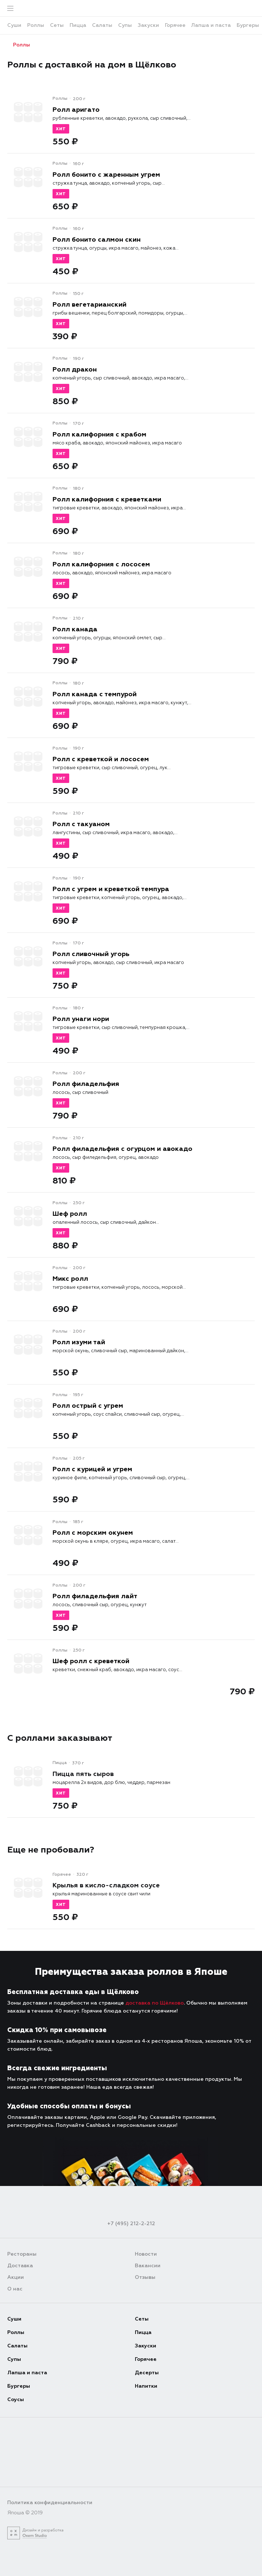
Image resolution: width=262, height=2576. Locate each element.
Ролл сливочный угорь (91, 954)
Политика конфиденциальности (49, 2502)
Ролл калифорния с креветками (107, 499)
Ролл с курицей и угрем (92, 1469)
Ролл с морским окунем (93, 1533)
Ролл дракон (75, 369)
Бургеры (18, 2386)
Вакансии (148, 2266)
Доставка (20, 2266)
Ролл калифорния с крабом (99, 434)
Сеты (142, 2319)
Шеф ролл (70, 1214)
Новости (146, 2254)
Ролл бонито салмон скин (97, 239)
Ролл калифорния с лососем (101, 564)
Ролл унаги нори (81, 1019)
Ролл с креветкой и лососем (101, 759)
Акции (15, 2277)
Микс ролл (70, 1279)
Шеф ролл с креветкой (91, 1661)
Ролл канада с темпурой (95, 694)
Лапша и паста (27, 2373)
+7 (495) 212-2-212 (131, 2223)
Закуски (145, 2346)
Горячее (146, 2359)
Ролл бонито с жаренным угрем (106, 175)
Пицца (143, 2332)
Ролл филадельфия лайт (95, 1596)
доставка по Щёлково (154, 2003)
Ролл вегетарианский (89, 304)
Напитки (146, 2386)
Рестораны (22, 2254)
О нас (14, 2289)
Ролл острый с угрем (88, 1406)
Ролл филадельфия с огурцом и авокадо (122, 1149)
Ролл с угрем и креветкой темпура (111, 889)
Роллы (18, 45)
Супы (14, 2359)
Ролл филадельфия (86, 1084)
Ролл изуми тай (79, 1342)
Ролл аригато (76, 110)
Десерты (147, 2373)
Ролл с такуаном (81, 824)
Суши (14, 2319)
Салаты (17, 2346)
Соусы (15, 2399)
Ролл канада (75, 629)
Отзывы (145, 2277)
